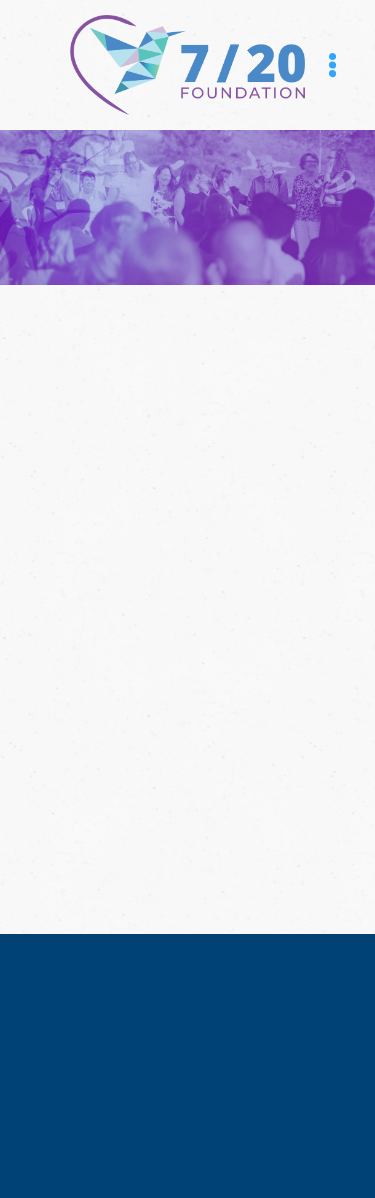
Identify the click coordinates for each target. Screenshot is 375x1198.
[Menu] (332, 65)
